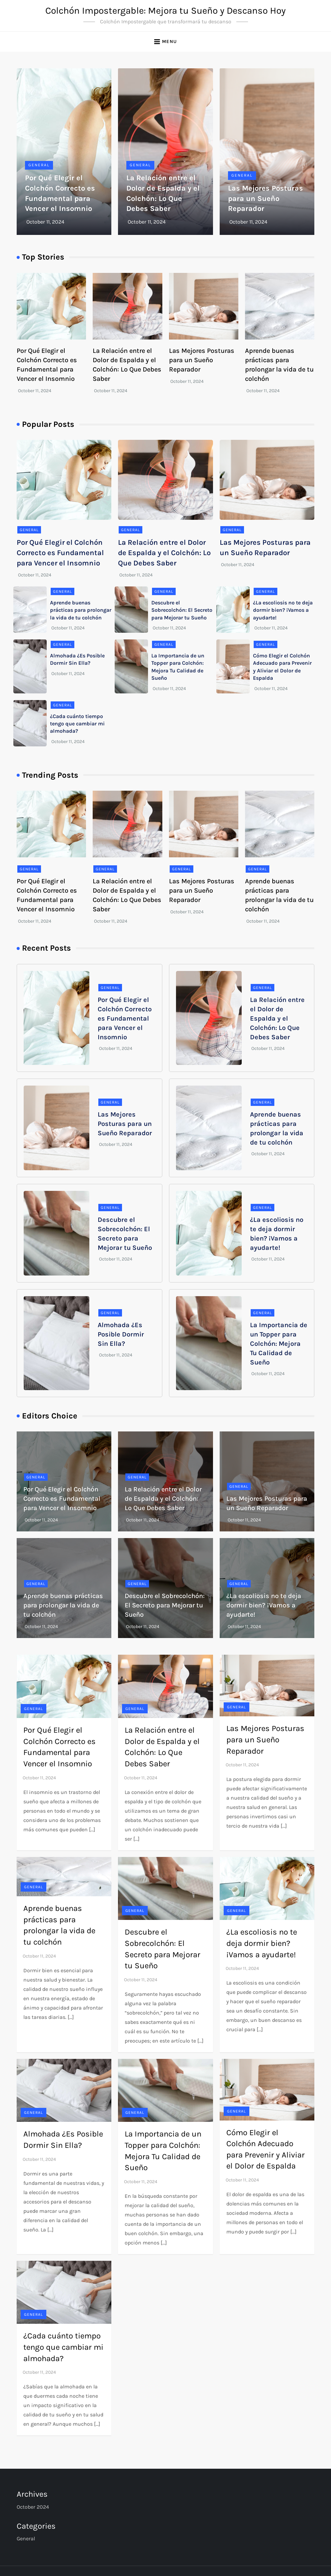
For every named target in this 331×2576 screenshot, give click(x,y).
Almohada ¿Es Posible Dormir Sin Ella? (121, 1334)
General (39, 165)
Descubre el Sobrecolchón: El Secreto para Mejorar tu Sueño (181, 610)
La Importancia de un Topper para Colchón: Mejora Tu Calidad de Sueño (278, 1343)
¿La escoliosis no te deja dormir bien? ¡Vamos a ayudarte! (283, 610)
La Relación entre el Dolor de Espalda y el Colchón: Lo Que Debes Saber (164, 552)
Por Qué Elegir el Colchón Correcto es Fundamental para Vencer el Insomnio (60, 552)
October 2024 (33, 2507)
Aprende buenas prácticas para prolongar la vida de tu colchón (80, 610)
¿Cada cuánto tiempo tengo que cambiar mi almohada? (77, 723)
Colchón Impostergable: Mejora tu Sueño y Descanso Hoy (165, 10)
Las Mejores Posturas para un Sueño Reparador (265, 198)
